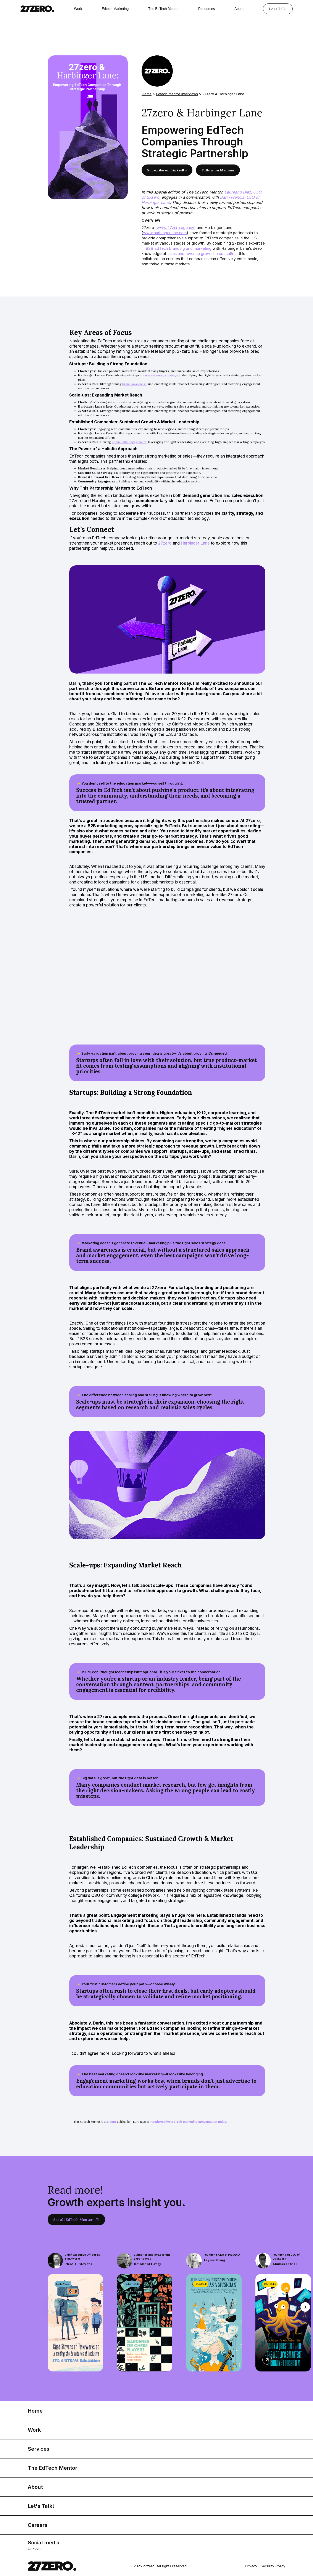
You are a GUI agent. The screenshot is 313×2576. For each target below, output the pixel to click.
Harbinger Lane (195, 543)
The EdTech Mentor (163, 9)
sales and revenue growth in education (202, 253)
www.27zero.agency (175, 227)
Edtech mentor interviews (177, 94)
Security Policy (273, 2566)
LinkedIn (35, 2548)
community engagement (129, 442)
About (239, 9)
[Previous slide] (55, 2307)
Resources (206, 9)
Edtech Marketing (115, 9)
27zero (165, 543)
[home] (37, 8)
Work (78, 9)
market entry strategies (162, 375)
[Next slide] (305, 2307)
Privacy (251, 2566)
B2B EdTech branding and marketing (178, 248)
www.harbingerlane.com (165, 233)
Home (147, 94)
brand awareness (134, 384)
